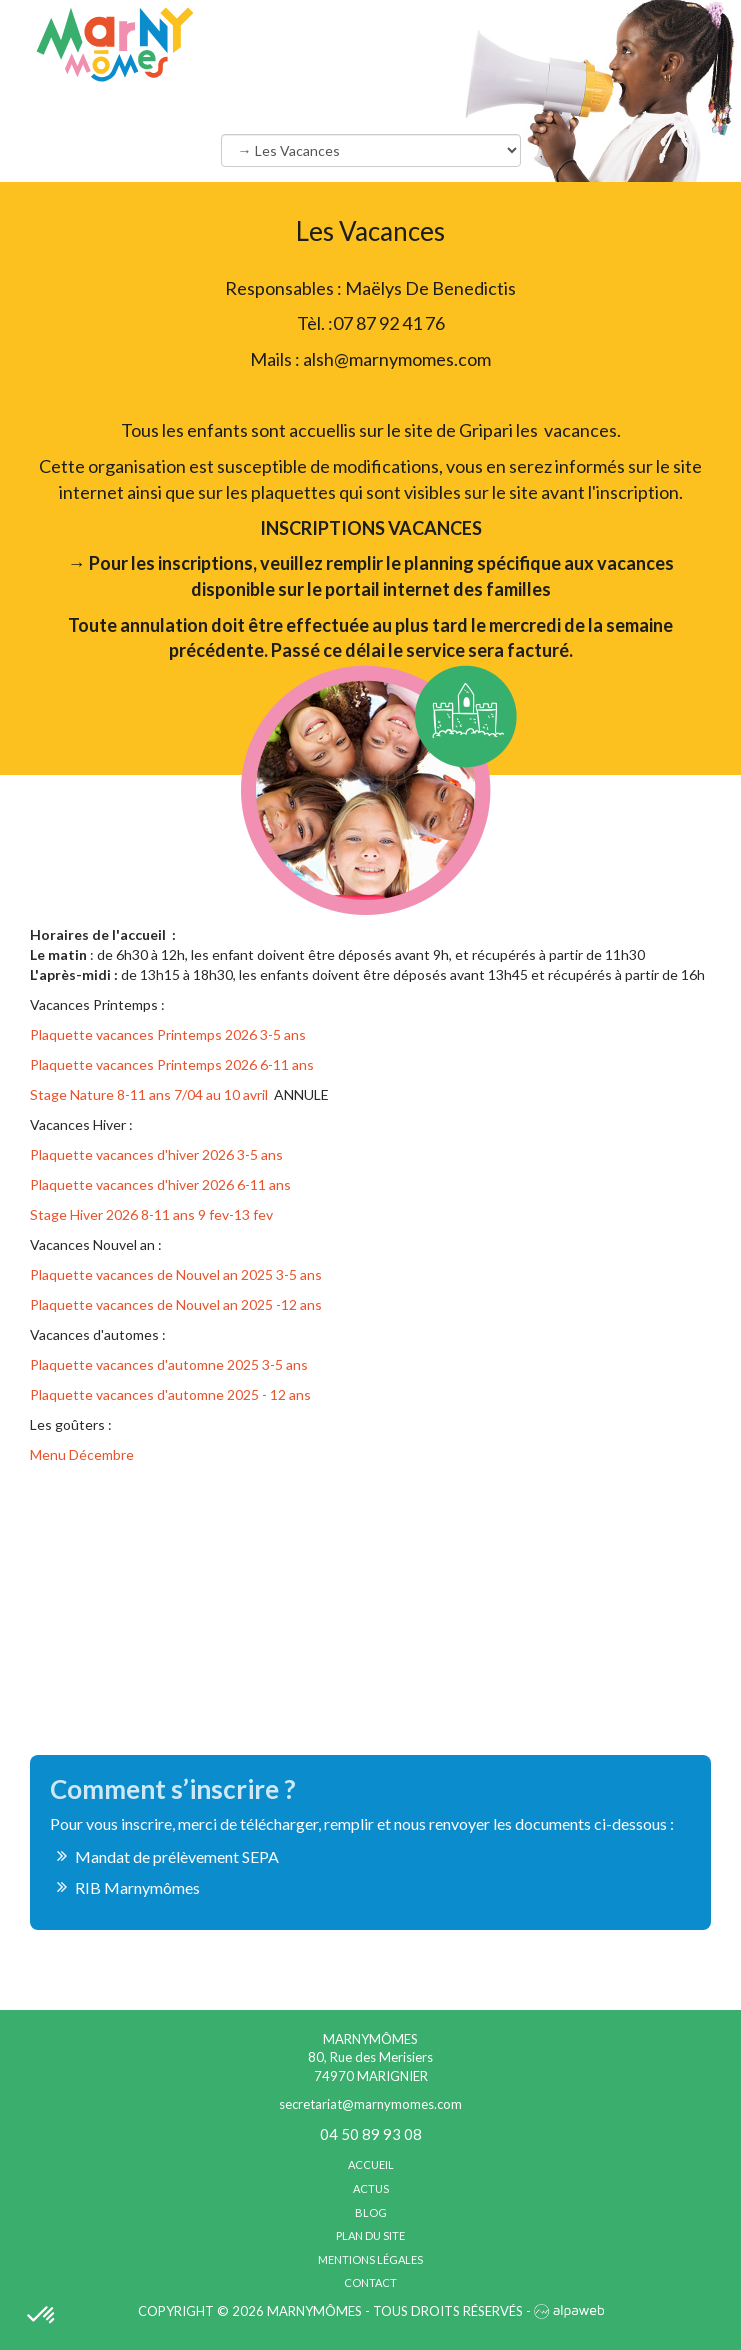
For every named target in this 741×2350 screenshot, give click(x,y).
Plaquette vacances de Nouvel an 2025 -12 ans (176, 1304)
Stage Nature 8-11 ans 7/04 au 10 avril (149, 1094)
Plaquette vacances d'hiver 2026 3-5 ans (158, 1154)
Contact (370, 2282)
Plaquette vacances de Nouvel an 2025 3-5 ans (176, 1274)
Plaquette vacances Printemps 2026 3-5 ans (168, 1034)
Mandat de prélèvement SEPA (177, 1856)
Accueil (371, 2164)
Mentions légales (370, 2259)
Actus (371, 2188)
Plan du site (370, 2235)
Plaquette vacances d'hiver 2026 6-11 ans (162, 1184)
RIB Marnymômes (137, 1887)
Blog (371, 2212)
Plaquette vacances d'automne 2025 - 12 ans (170, 1394)
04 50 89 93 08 (371, 2134)
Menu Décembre (83, 1454)
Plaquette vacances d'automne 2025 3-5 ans (169, 1364)
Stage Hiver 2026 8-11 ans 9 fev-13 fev (151, 1214)
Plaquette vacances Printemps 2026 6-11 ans (172, 1064)
